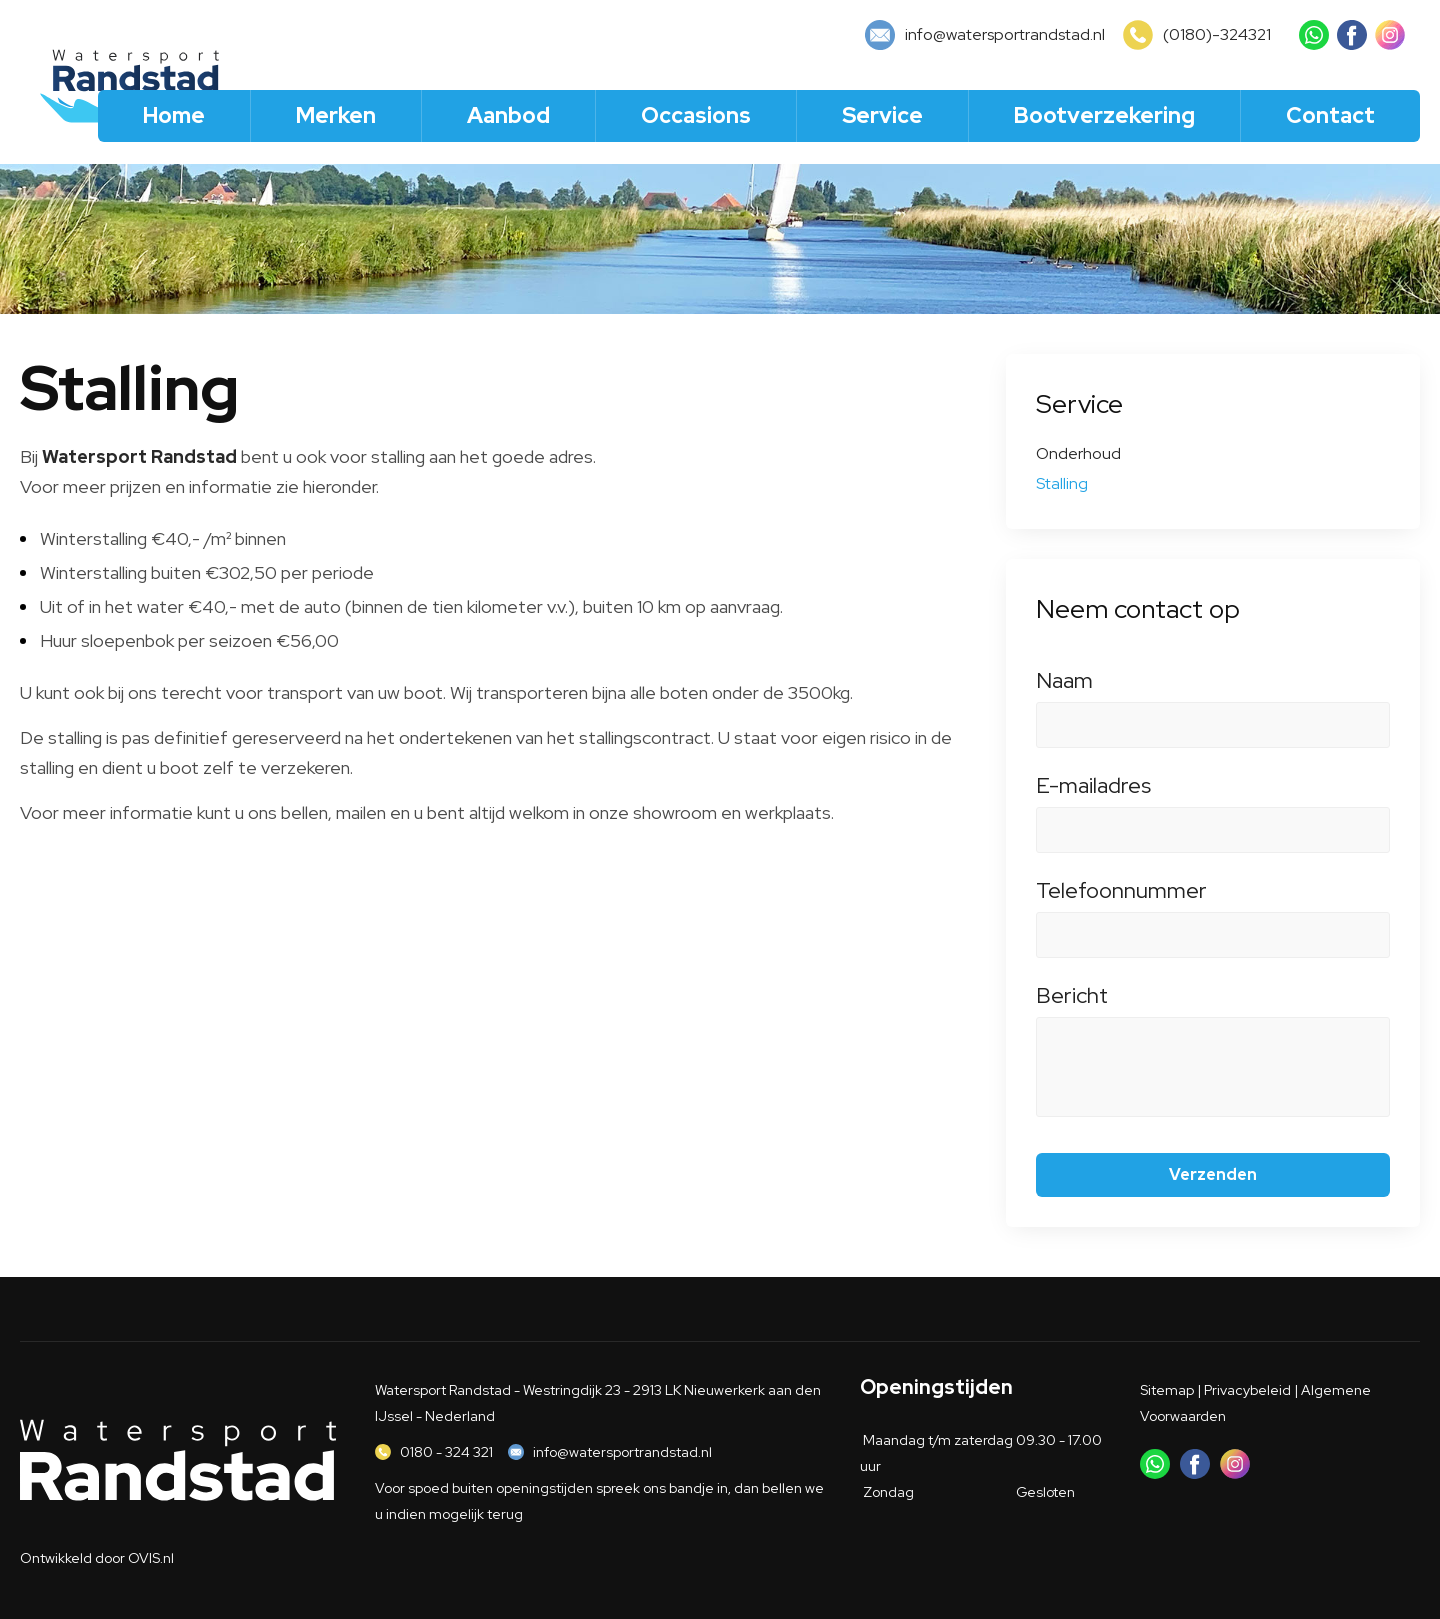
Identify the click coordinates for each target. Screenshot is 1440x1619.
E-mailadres (1213, 796)
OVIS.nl (151, 1558)
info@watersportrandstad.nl (622, 1452)
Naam (1213, 691)
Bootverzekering (1104, 115)
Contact (1330, 115)
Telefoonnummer (1213, 901)
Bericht (1213, 1006)
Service (882, 115)
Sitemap (1167, 1390)
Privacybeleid (1247, 1390)
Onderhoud (1078, 453)
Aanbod (508, 115)
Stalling (1062, 483)
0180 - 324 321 (446, 1452)
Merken (336, 115)
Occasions (696, 115)
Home (174, 115)
